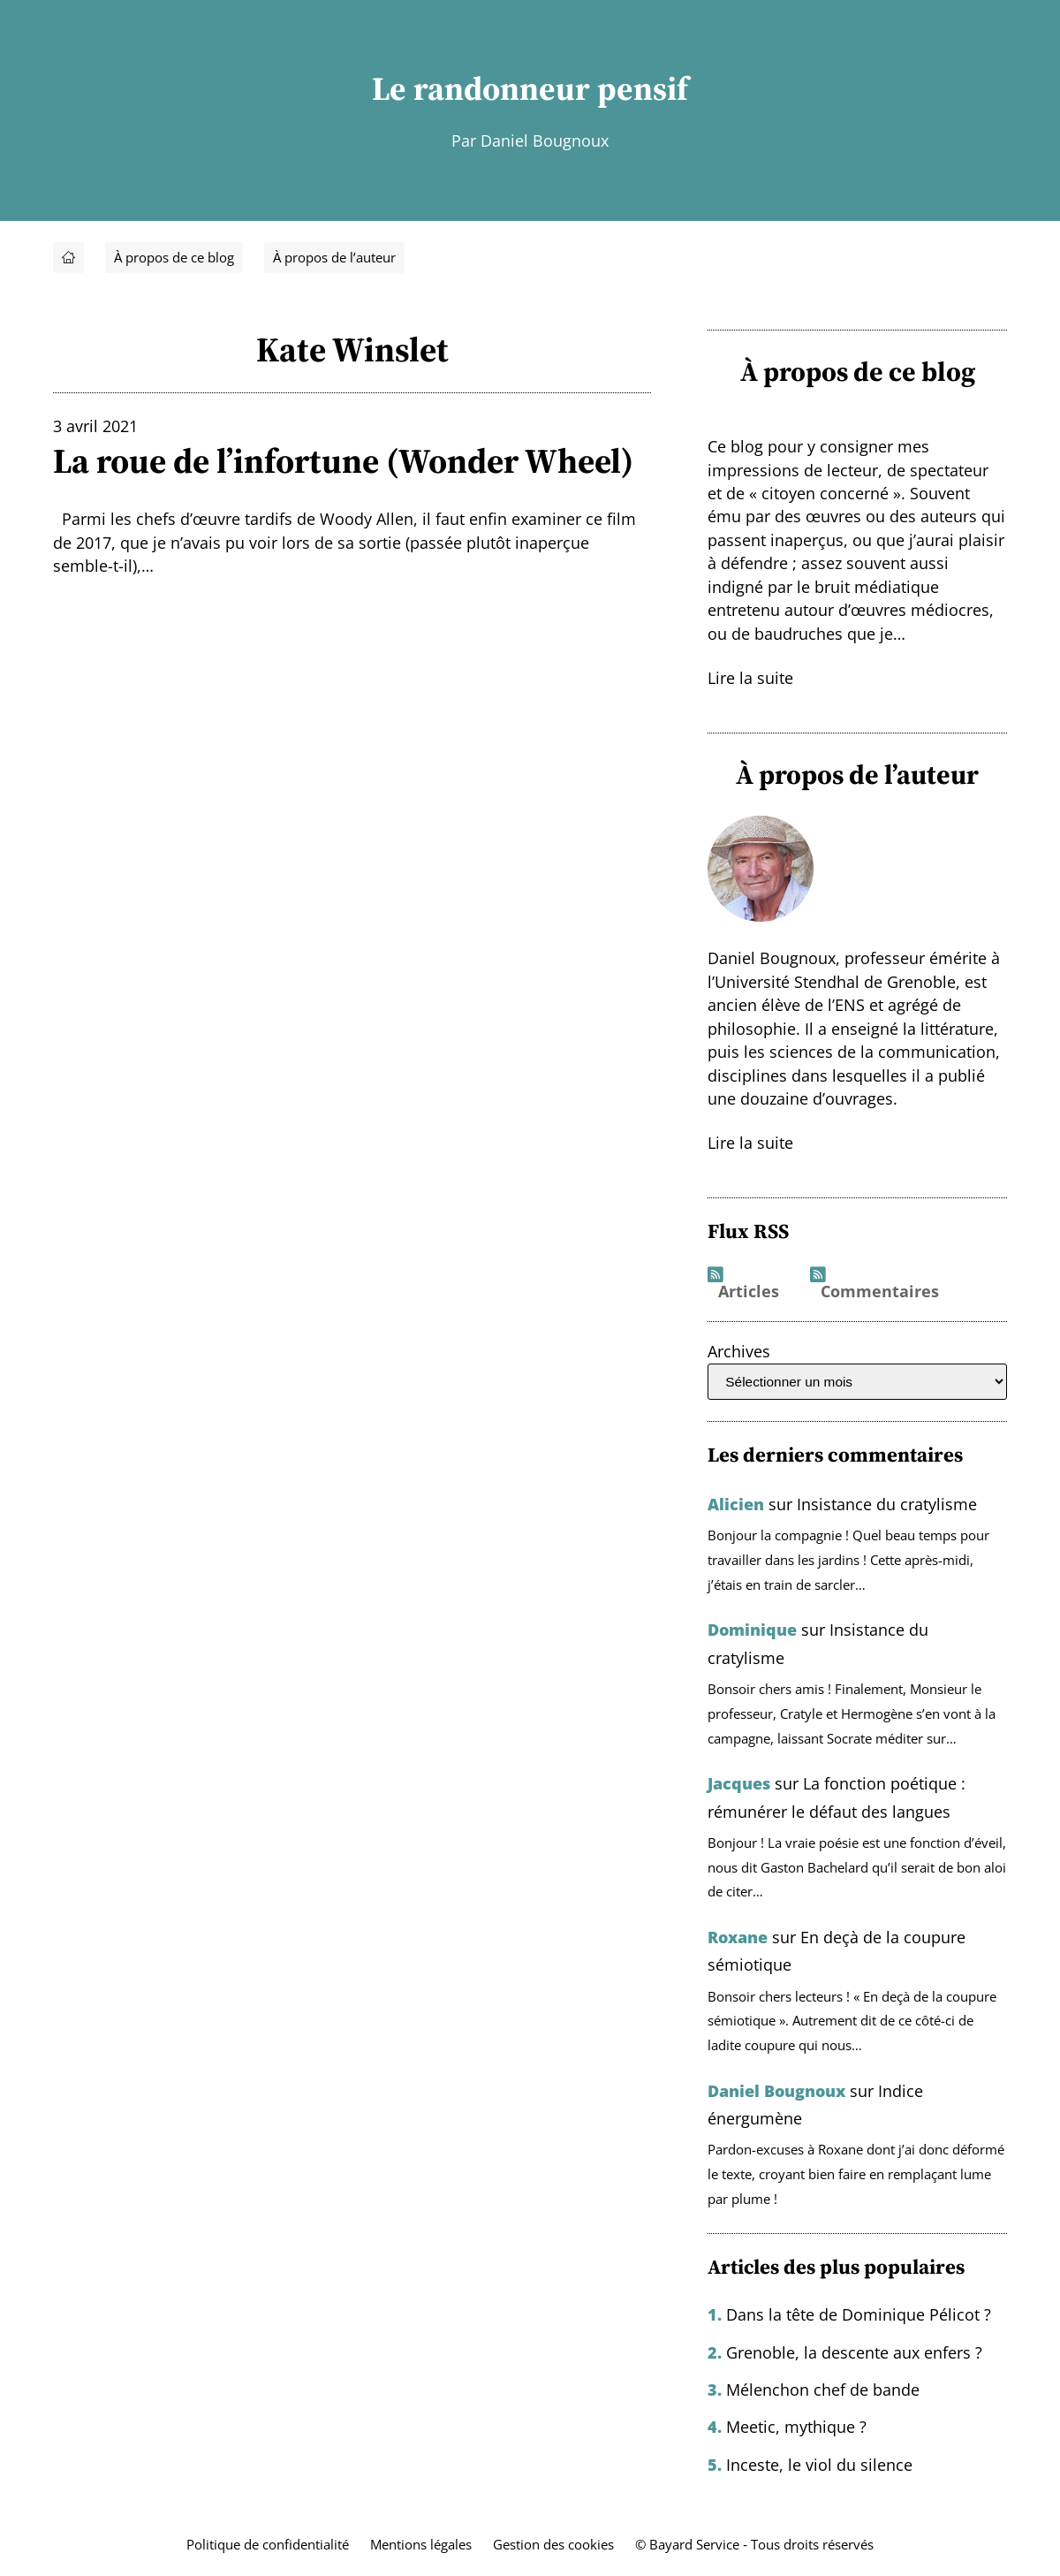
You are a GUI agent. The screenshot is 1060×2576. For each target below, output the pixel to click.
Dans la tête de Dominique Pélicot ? (858, 2314)
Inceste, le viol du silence (819, 2464)
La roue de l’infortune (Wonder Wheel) (343, 462)
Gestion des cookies (553, 2544)
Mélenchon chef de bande (823, 2389)
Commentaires (880, 1291)
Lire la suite (750, 677)
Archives (739, 1351)
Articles (748, 1291)
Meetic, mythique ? (796, 2426)
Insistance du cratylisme (887, 1504)
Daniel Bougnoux (776, 2090)
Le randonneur (481, 88)
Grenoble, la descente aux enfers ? (854, 2352)
